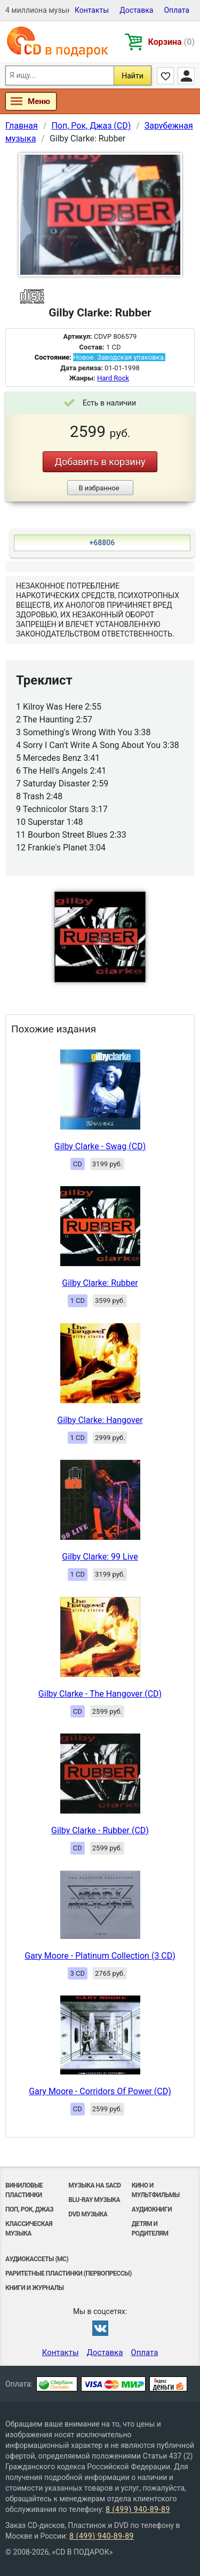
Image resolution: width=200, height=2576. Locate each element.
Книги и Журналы (34, 2288)
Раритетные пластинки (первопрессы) (68, 2273)
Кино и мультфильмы (156, 2190)
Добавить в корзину (99, 461)
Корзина (171, 42)
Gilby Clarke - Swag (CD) (100, 1146)
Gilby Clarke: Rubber (100, 1283)
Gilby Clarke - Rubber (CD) (100, 1830)
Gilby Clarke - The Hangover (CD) (100, 1694)
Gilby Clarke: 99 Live (100, 1557)
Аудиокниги (152, 2209)
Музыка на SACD (94, 2185)
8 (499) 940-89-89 (138, 2509)
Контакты (92, 10)
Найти (132, 75)
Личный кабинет (186, 75)
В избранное (98, 488)
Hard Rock (113, 378)
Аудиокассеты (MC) (36, 2259)
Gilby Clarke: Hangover (99, 1420)
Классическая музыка (28, 2228)
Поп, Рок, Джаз (29, 2209)
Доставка (136, 10)
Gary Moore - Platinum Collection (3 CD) (100, 1956)
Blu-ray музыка (94, 2200)
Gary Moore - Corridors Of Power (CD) (100, 2091)
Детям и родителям (150, 2228)
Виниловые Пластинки (24, 2190)
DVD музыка (87, 2214)
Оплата (176, 10)
